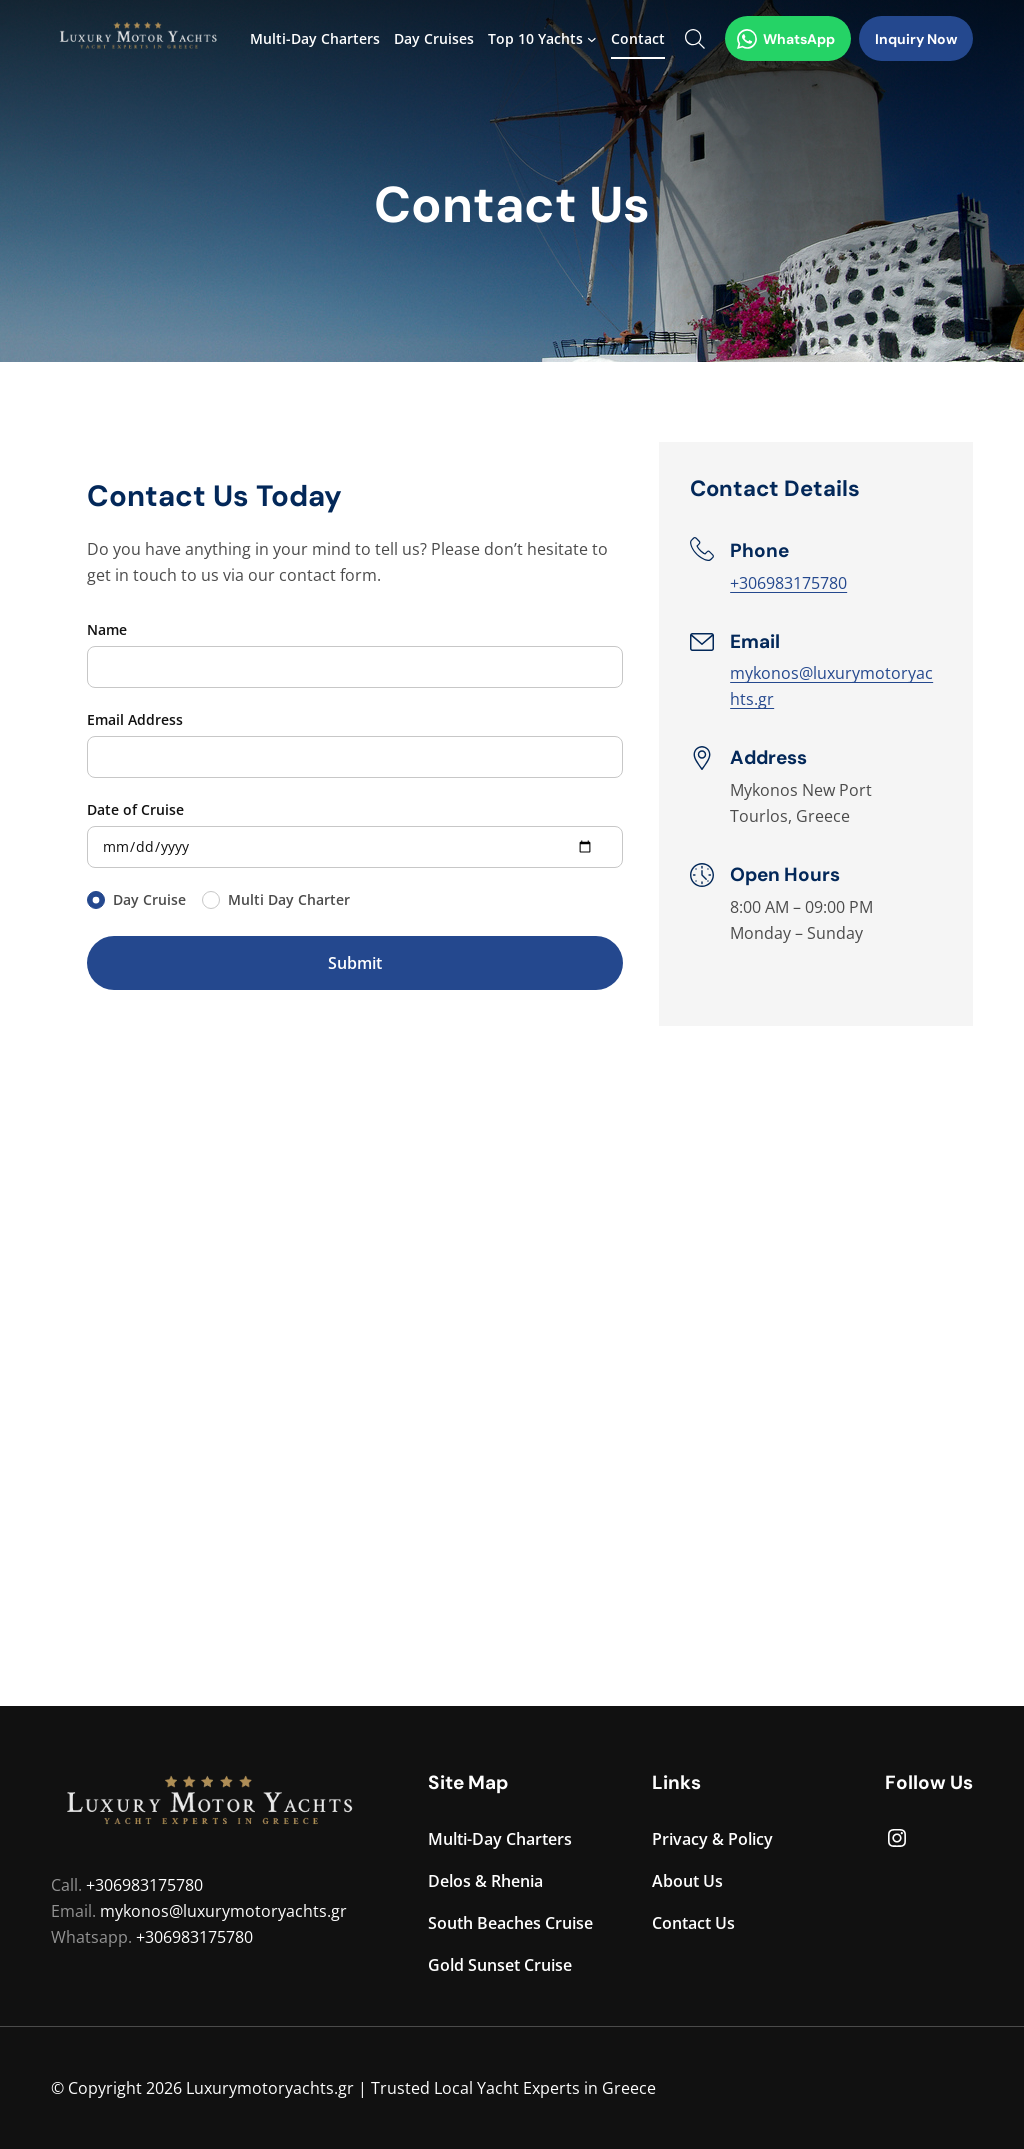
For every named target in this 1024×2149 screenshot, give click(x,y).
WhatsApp (786, 39)
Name (107, 629)
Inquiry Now (916, 39)
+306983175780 (788, 583)
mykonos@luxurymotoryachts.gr (223, 1911)
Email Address (135, 719)
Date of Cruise (135, 809)
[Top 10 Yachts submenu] (592, 39)
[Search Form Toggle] (695, 39)
